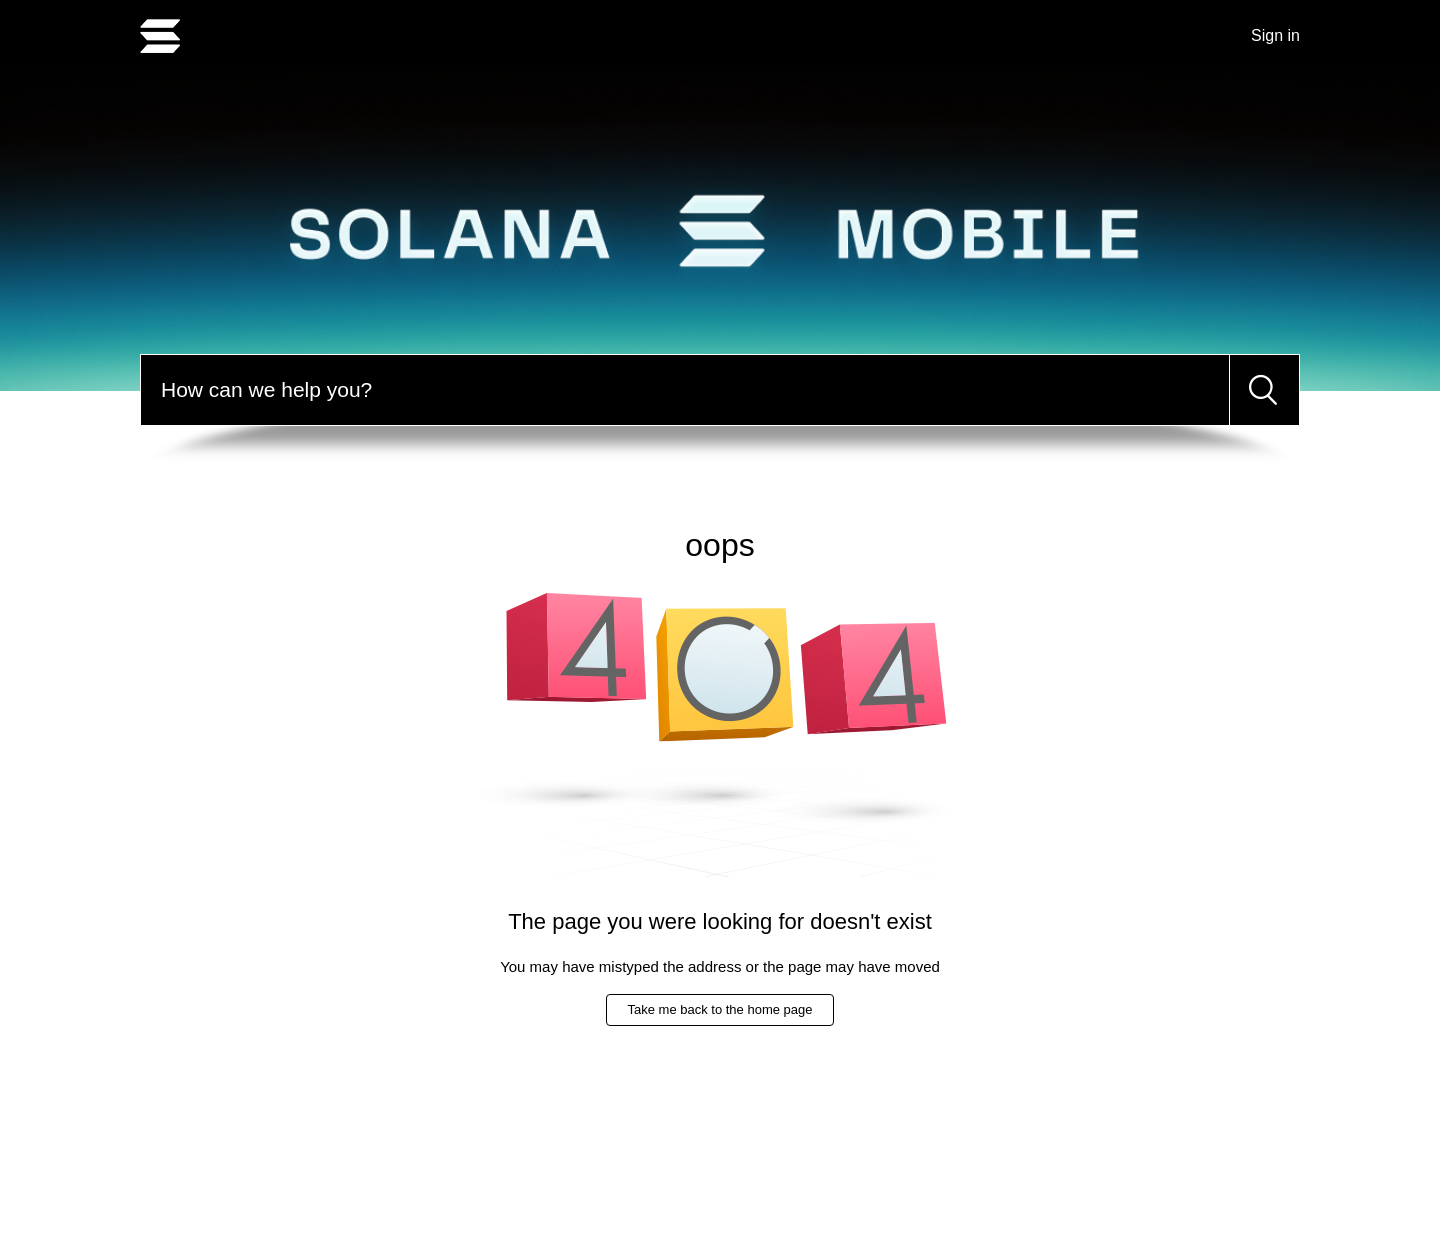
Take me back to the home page (719, 1009)
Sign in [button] (1275, 35)
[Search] (685, 390)
